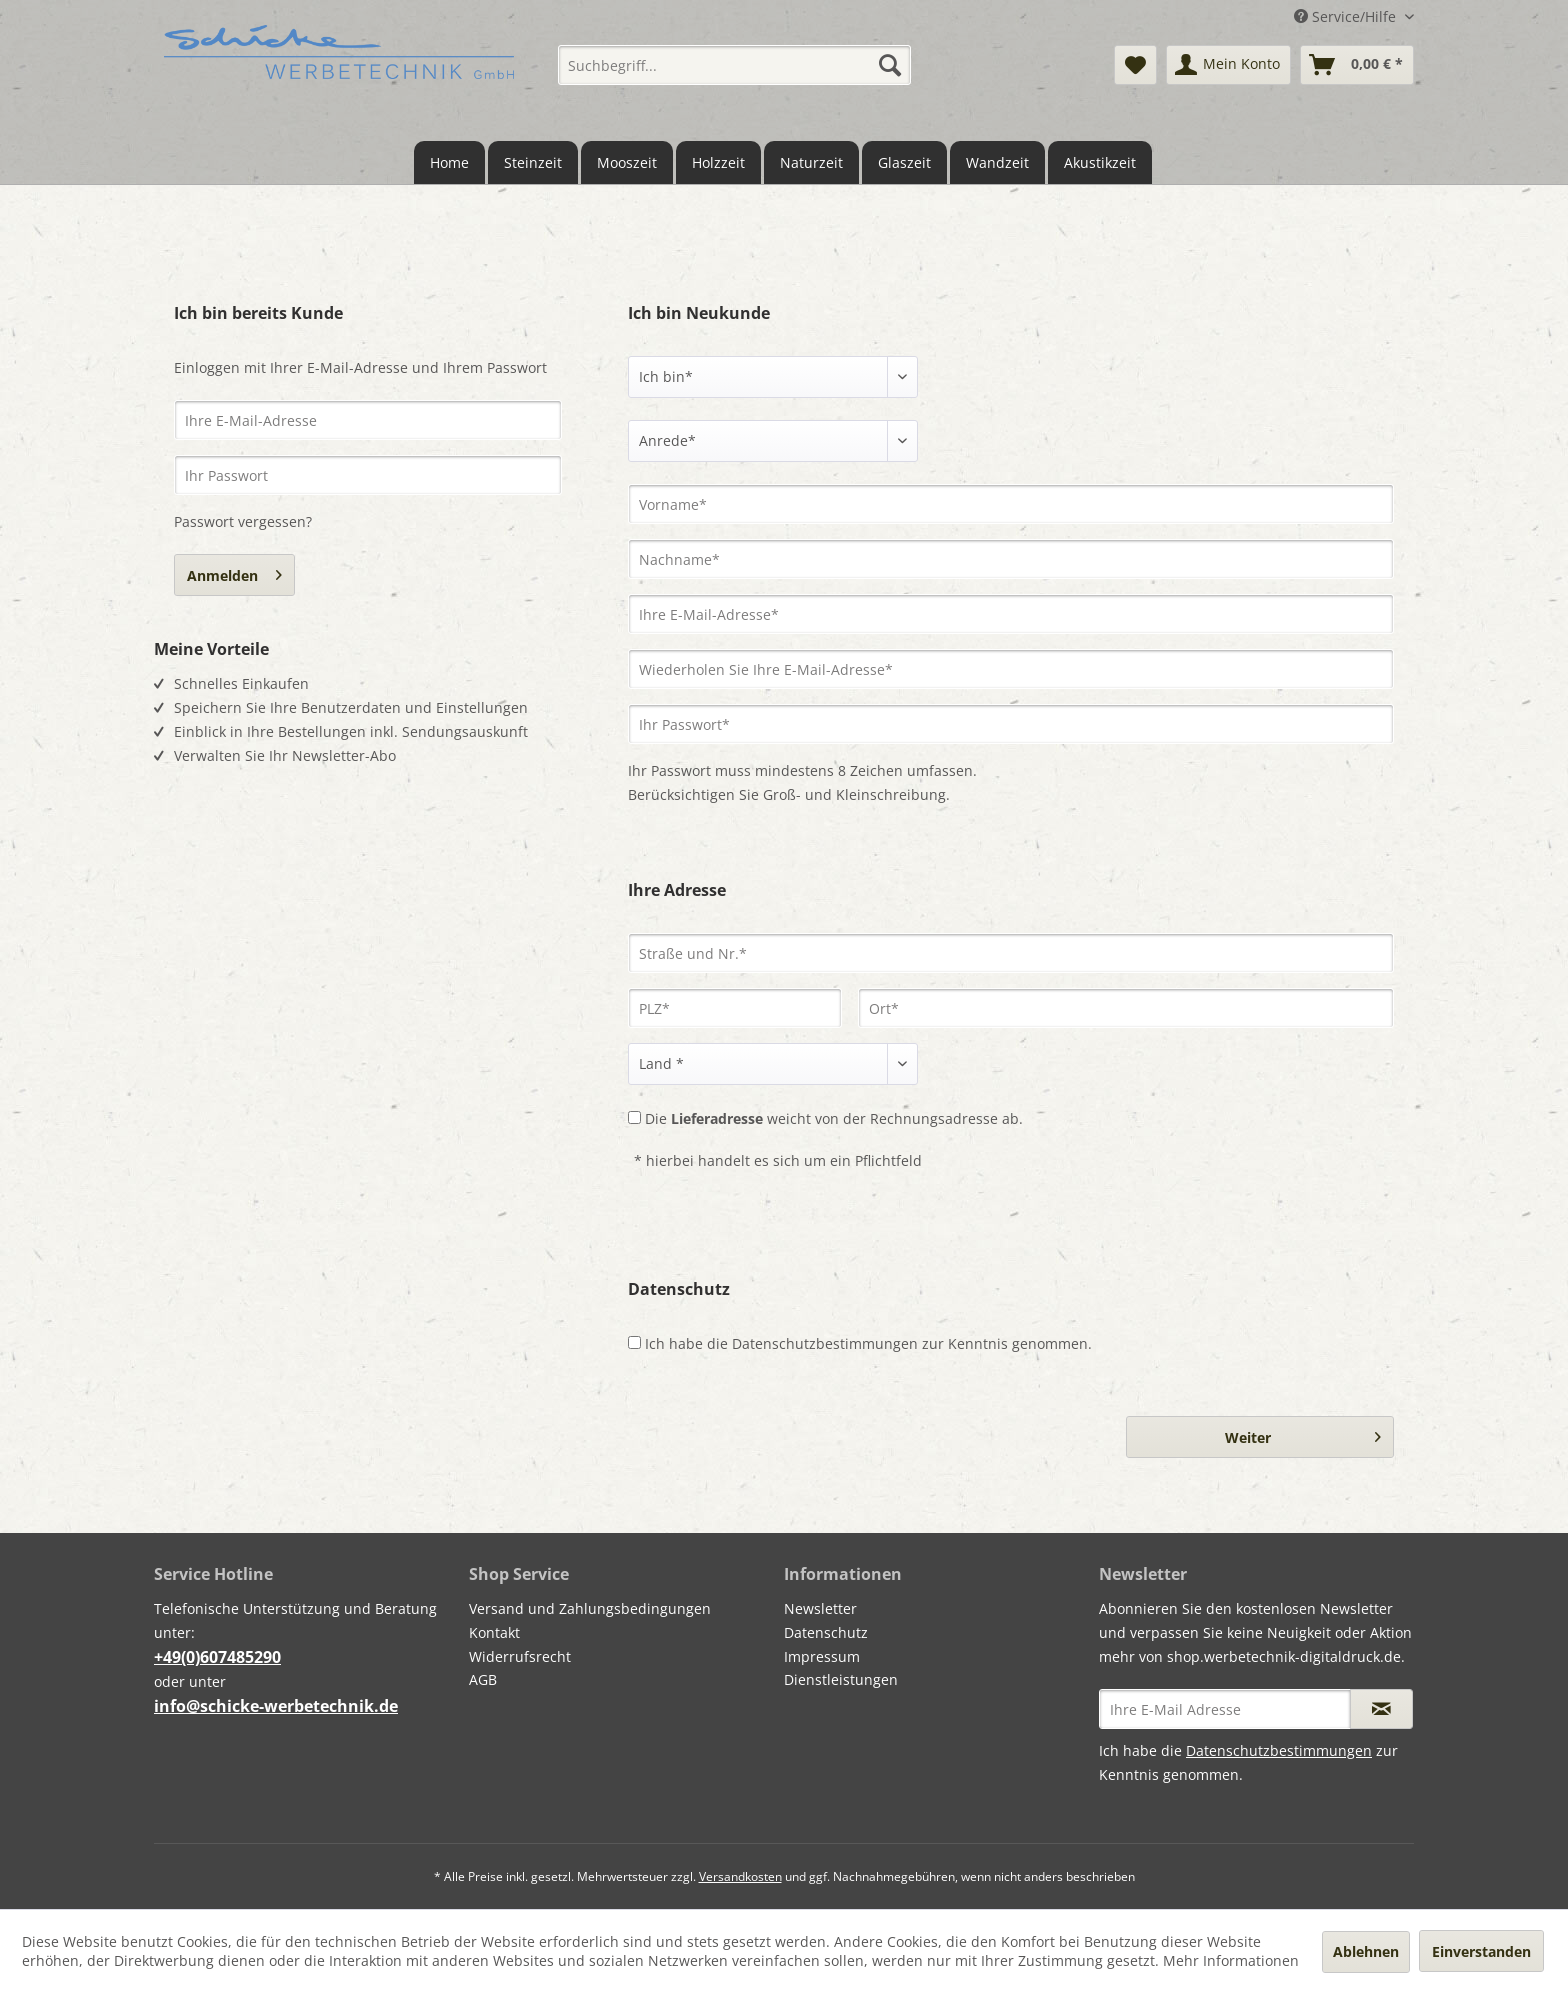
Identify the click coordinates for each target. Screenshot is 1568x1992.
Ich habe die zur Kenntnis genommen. (868, 1343)
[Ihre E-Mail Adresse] (1225, 1709)
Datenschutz (826, 1632)
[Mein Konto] (1228, 65)
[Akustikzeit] (1100, 162)
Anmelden (234, 572)
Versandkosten (740, 1876)
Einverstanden (1481, 1951)
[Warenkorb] (1357, 65)
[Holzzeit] (718, 162)
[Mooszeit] (627, 162)
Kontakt (494, 1632)
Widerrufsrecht (520, 1656)
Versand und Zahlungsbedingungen (590, 1608)
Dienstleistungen (841, 1679)
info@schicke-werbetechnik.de (276, 1706)
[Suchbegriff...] (734, 65)
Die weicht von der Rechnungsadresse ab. (834, 1118)
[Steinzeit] (533, 162)
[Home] (449, 162)
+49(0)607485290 (217, 1657)
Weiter (1303, 1434)
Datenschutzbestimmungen (825, 1343)
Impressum (822, 1656)
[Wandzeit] (997, 162)
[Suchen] (890, 65)
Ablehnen (1366, 1951)
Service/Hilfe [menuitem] (1347, 16)
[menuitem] (734, 65)
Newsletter (820, 1608)
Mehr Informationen (1231, 1960)
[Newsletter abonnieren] (1381, 1709)
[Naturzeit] (811, 162)
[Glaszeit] (904, 162)
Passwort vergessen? (243, 521)
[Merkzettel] (1135, 65)
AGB (483, 1679)
